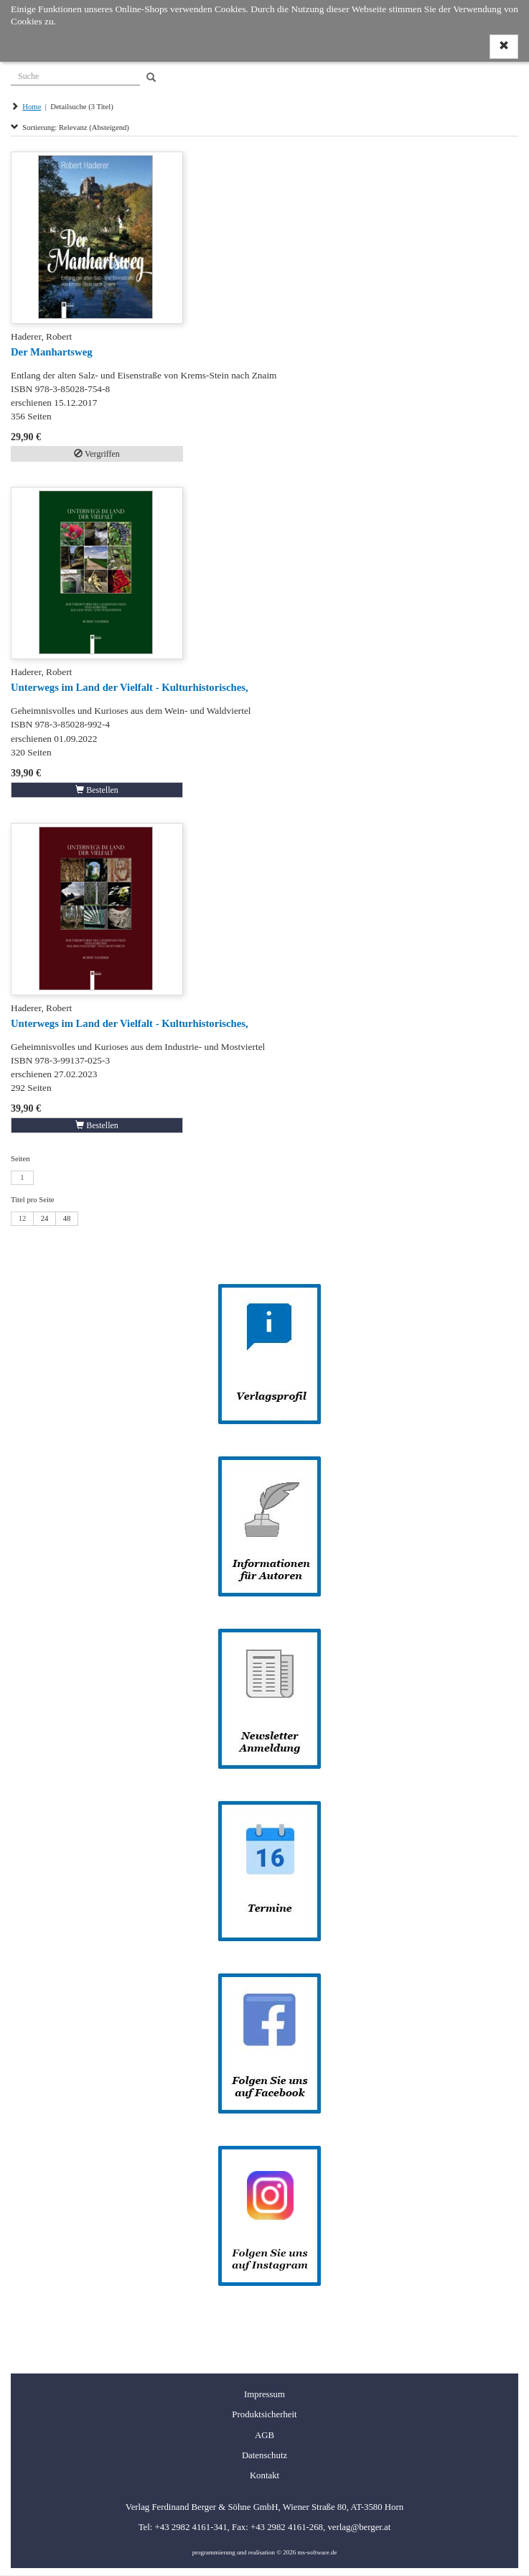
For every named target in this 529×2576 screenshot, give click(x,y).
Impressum (264, 2394)
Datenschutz (264, 2455)
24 (45, 1218)
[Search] (151, 78)
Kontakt (264, 2475)
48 (67, 1218)
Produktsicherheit (264, 2414)
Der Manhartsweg (52, 352)
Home (31, 107)
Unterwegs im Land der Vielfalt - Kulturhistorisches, (129, 687)
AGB (264, 2435)
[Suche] (75, 74)
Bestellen (96, 790)
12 (23, 1218)
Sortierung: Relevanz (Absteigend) (70, 127)
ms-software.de (317, 2552)
